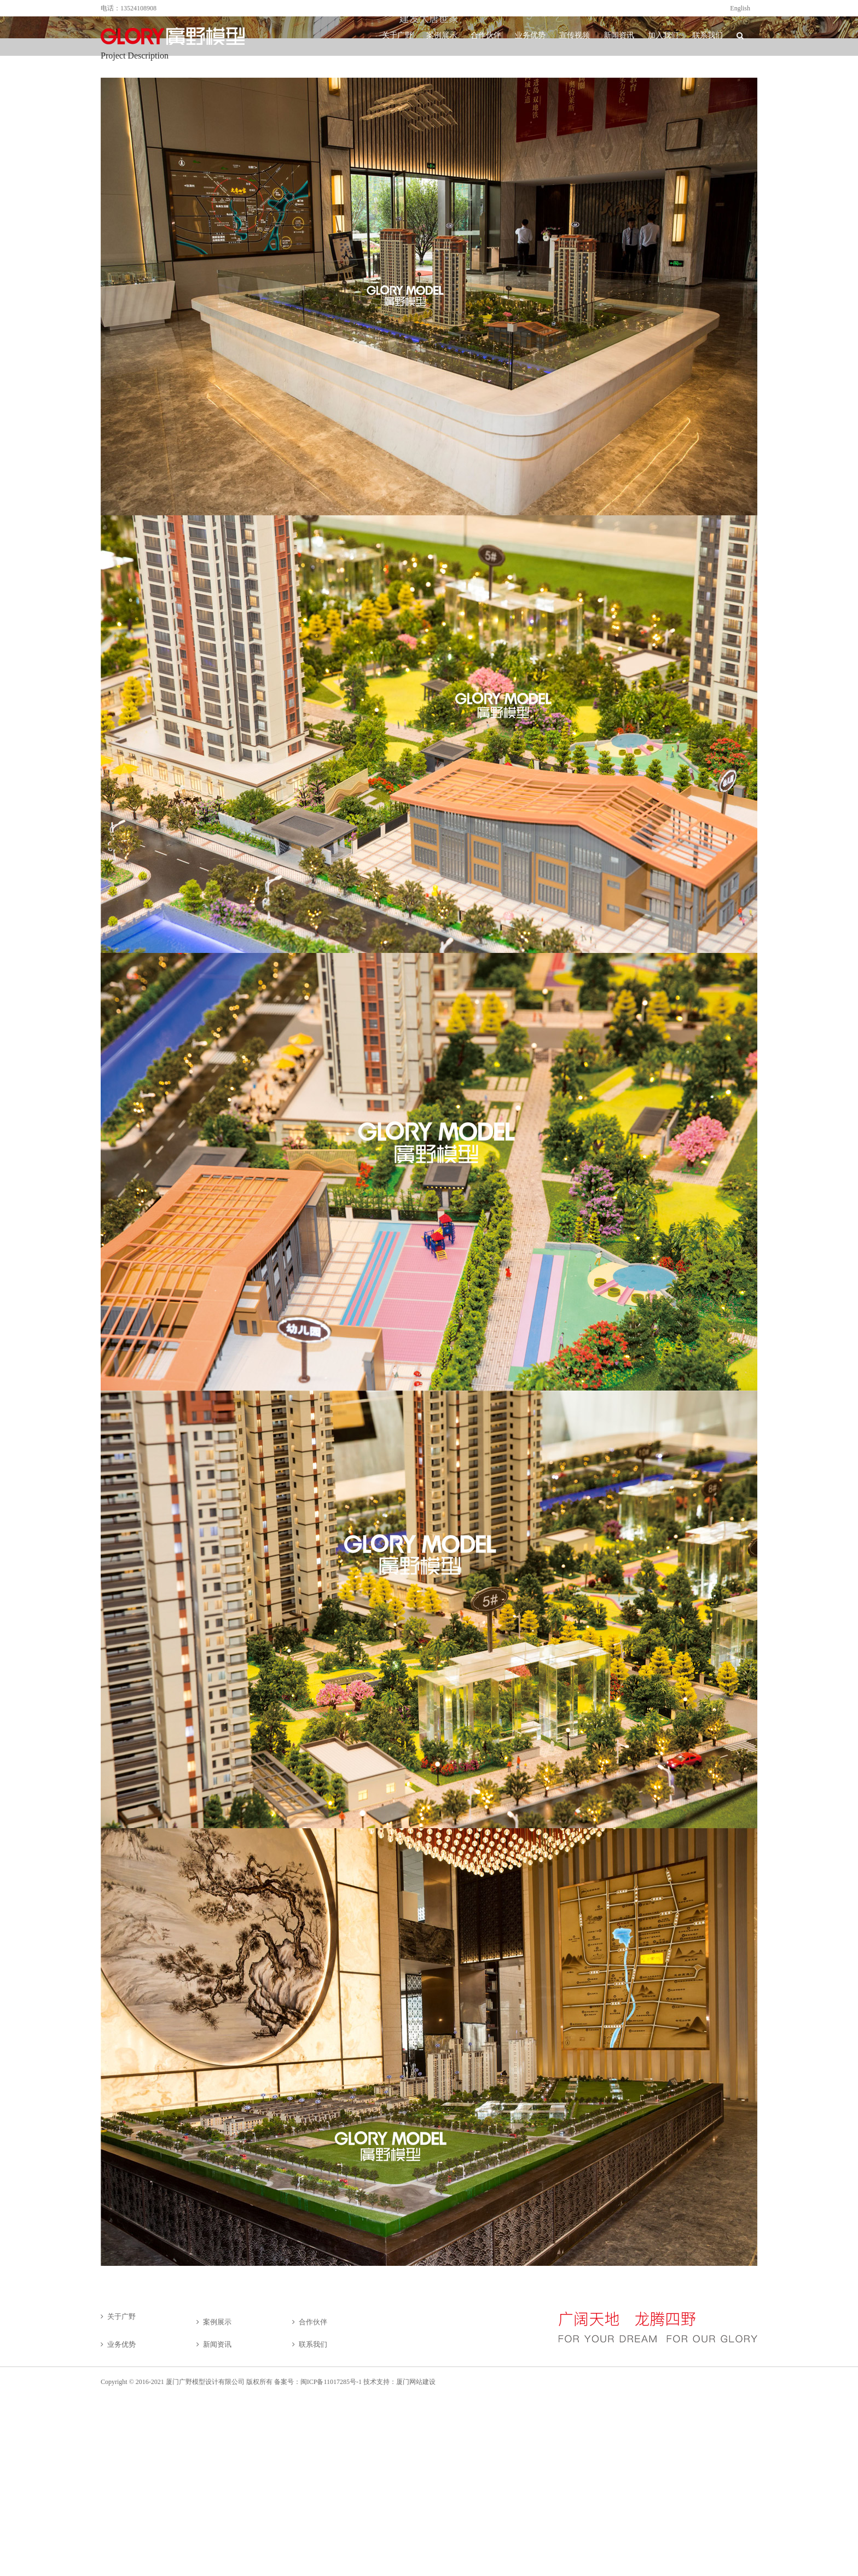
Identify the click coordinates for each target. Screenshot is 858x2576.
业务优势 (121, 2344)
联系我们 (313, 2344)
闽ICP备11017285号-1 (331, 2382)
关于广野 (121, 2316)
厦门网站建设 (416, 2382)
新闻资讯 (217, 2344)
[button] (740, 35)
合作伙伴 (313, 2322)
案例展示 (217, 2322)
